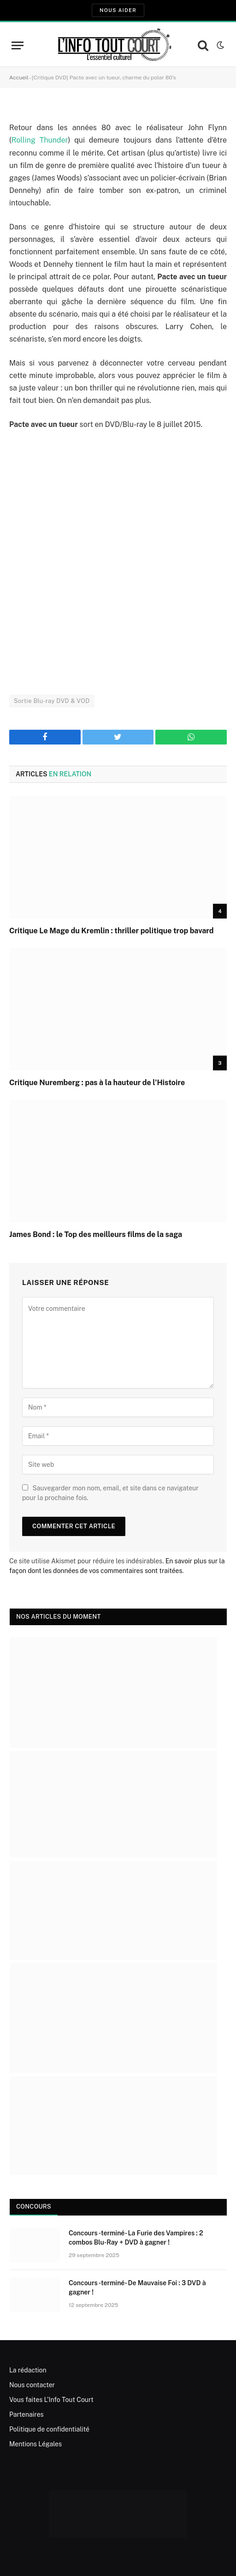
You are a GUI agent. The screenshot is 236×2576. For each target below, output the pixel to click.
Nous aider (118, 10)
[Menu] (18, 45)
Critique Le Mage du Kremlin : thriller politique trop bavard (111, 930)
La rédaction (28, 2370)
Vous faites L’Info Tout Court (51, 2399)
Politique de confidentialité (49, 2429)
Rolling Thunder (40, 140)
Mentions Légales (35, 2444)
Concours (33, 2206)
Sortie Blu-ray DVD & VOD (52, 700)
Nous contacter (32, 2385)
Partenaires (26, 2414)
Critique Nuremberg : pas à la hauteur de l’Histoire (97, 1082)
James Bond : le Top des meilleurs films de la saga (95, 1234)
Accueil (19, 77)
